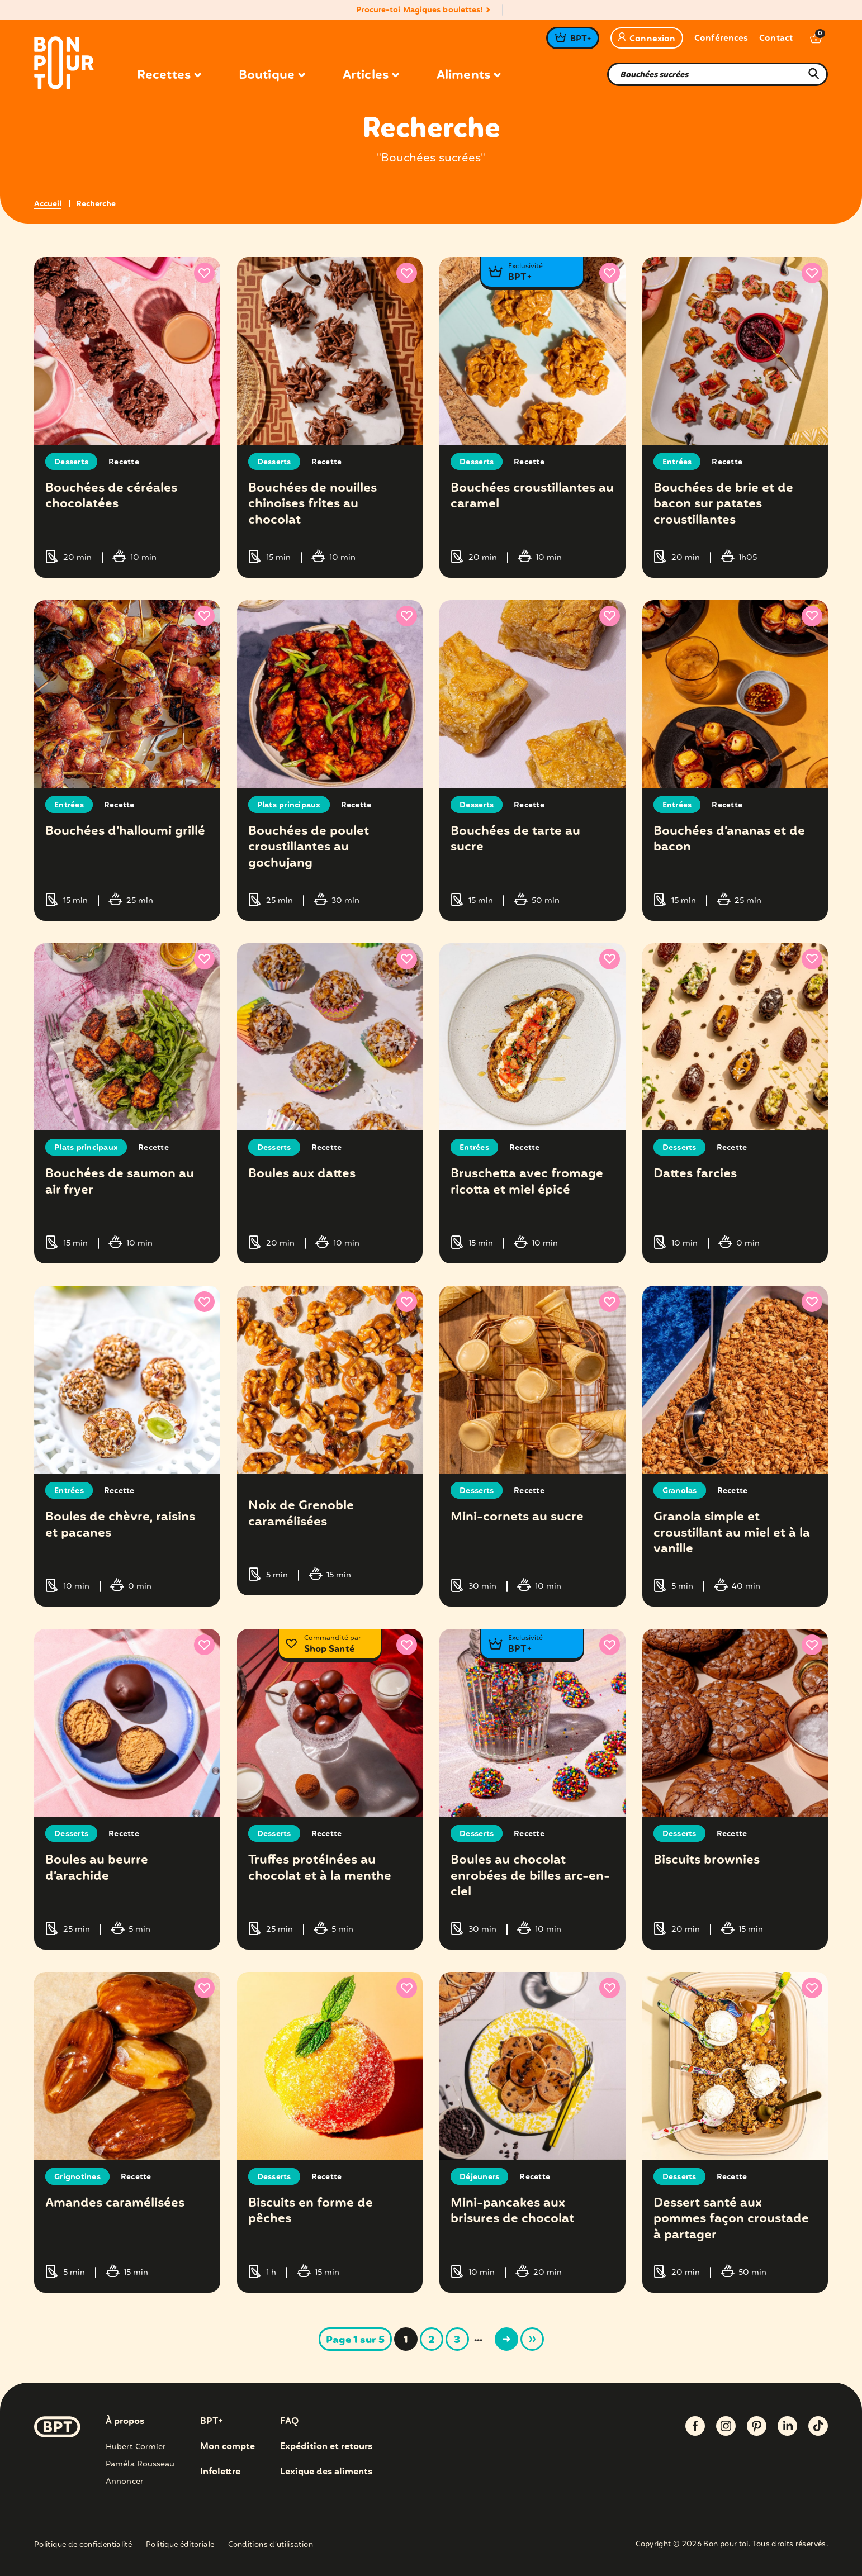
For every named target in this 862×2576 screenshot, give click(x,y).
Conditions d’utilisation (270, 2545)
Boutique (272, 75)
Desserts (71, 462)
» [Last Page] (532, 2339)
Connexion (646, 39)
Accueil (47, 204)
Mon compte (227, 2446)
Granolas (679, 1491)
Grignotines (77, 2177)
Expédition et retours (326, 2446)
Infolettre (220, 2472)
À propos (125, 2421)
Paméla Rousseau (140, 2464)
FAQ (289, 2421)
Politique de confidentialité (83, 2545)
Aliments (468, 75)
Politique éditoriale (180, 2545)
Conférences (721, 39)
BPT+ (580, 39)
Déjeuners (479, 2177)
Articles (371, 75)
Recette (123, 462)
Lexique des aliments (326, 2472)
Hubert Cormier (135, 2446)
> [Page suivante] (506, 2339)
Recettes (169, 75)
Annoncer (124, 2481)
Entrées (677, 462)
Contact (776, 39)
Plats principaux (289, 805)
